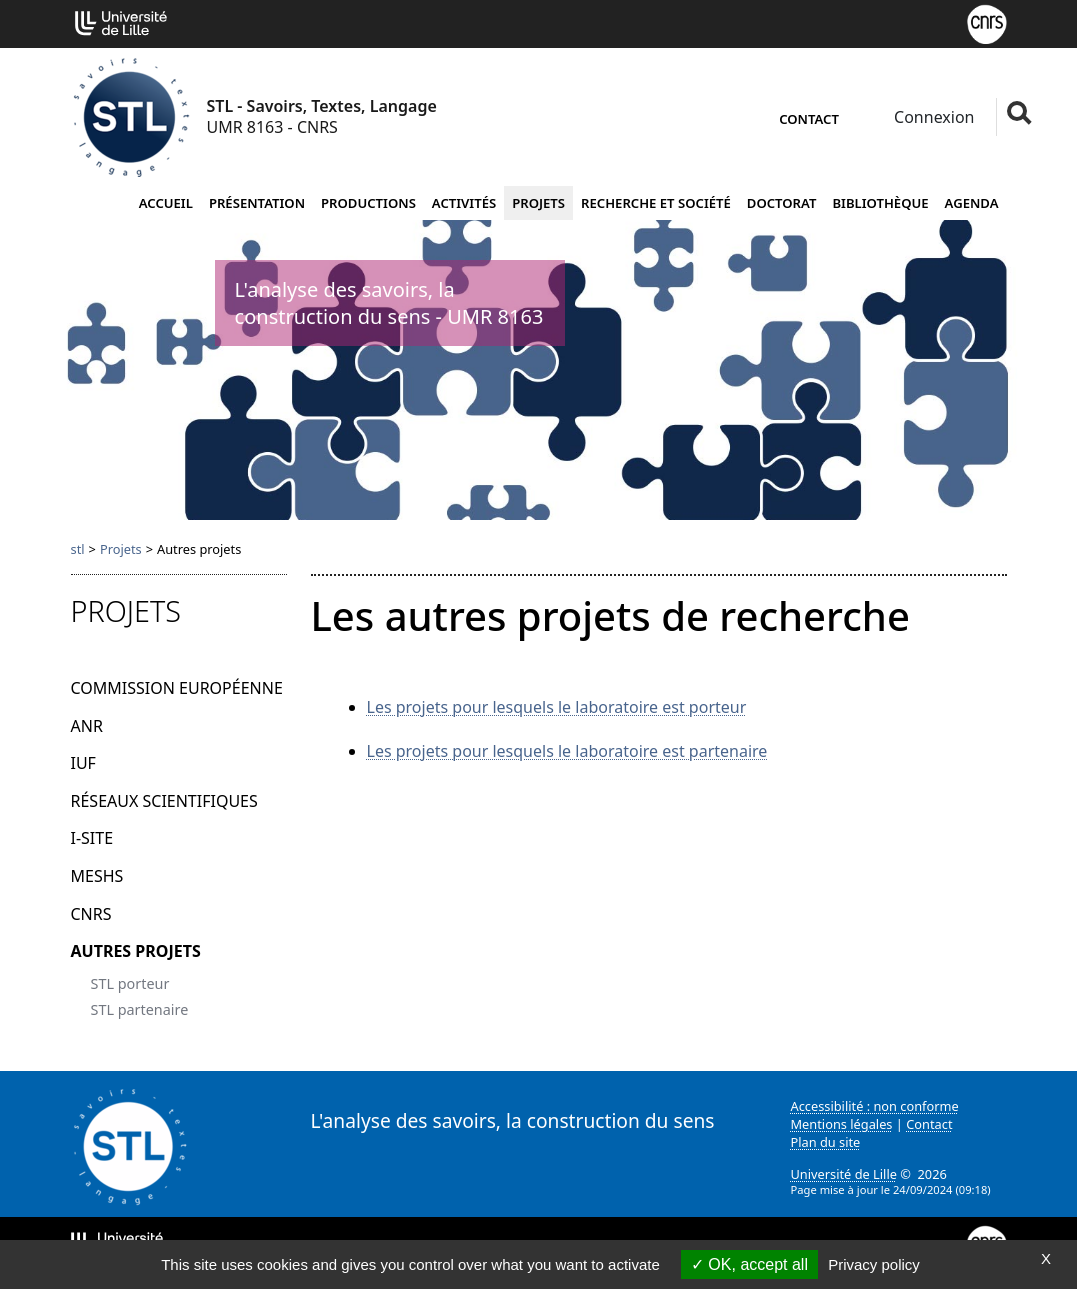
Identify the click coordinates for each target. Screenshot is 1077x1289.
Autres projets (136, 951)
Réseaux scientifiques (164, 801)
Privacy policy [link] (874, 1264)
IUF (83, 763)
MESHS (97, 876)
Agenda (972, 203)
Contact (809, 119)
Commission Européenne (177, 688)
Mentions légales (842, 1124)
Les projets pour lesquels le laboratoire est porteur (557, 707)
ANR (87, 726)
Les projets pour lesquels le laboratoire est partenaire (567, 751)
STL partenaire (140, 1009)
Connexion (932, 117)
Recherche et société (656, 203)
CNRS (91, 914)
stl (78, 549)
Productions (368, 203)
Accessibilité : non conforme (875, 1106)
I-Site (92, 838)
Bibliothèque (880, 203)
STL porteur (130, 983)
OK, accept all (749, 1264)
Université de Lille (844, 1174)
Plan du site (826, 1142)
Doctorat (782, 203)
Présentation (257, 203)
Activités (464, 203)
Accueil (166, 203)
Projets (538, 203)
